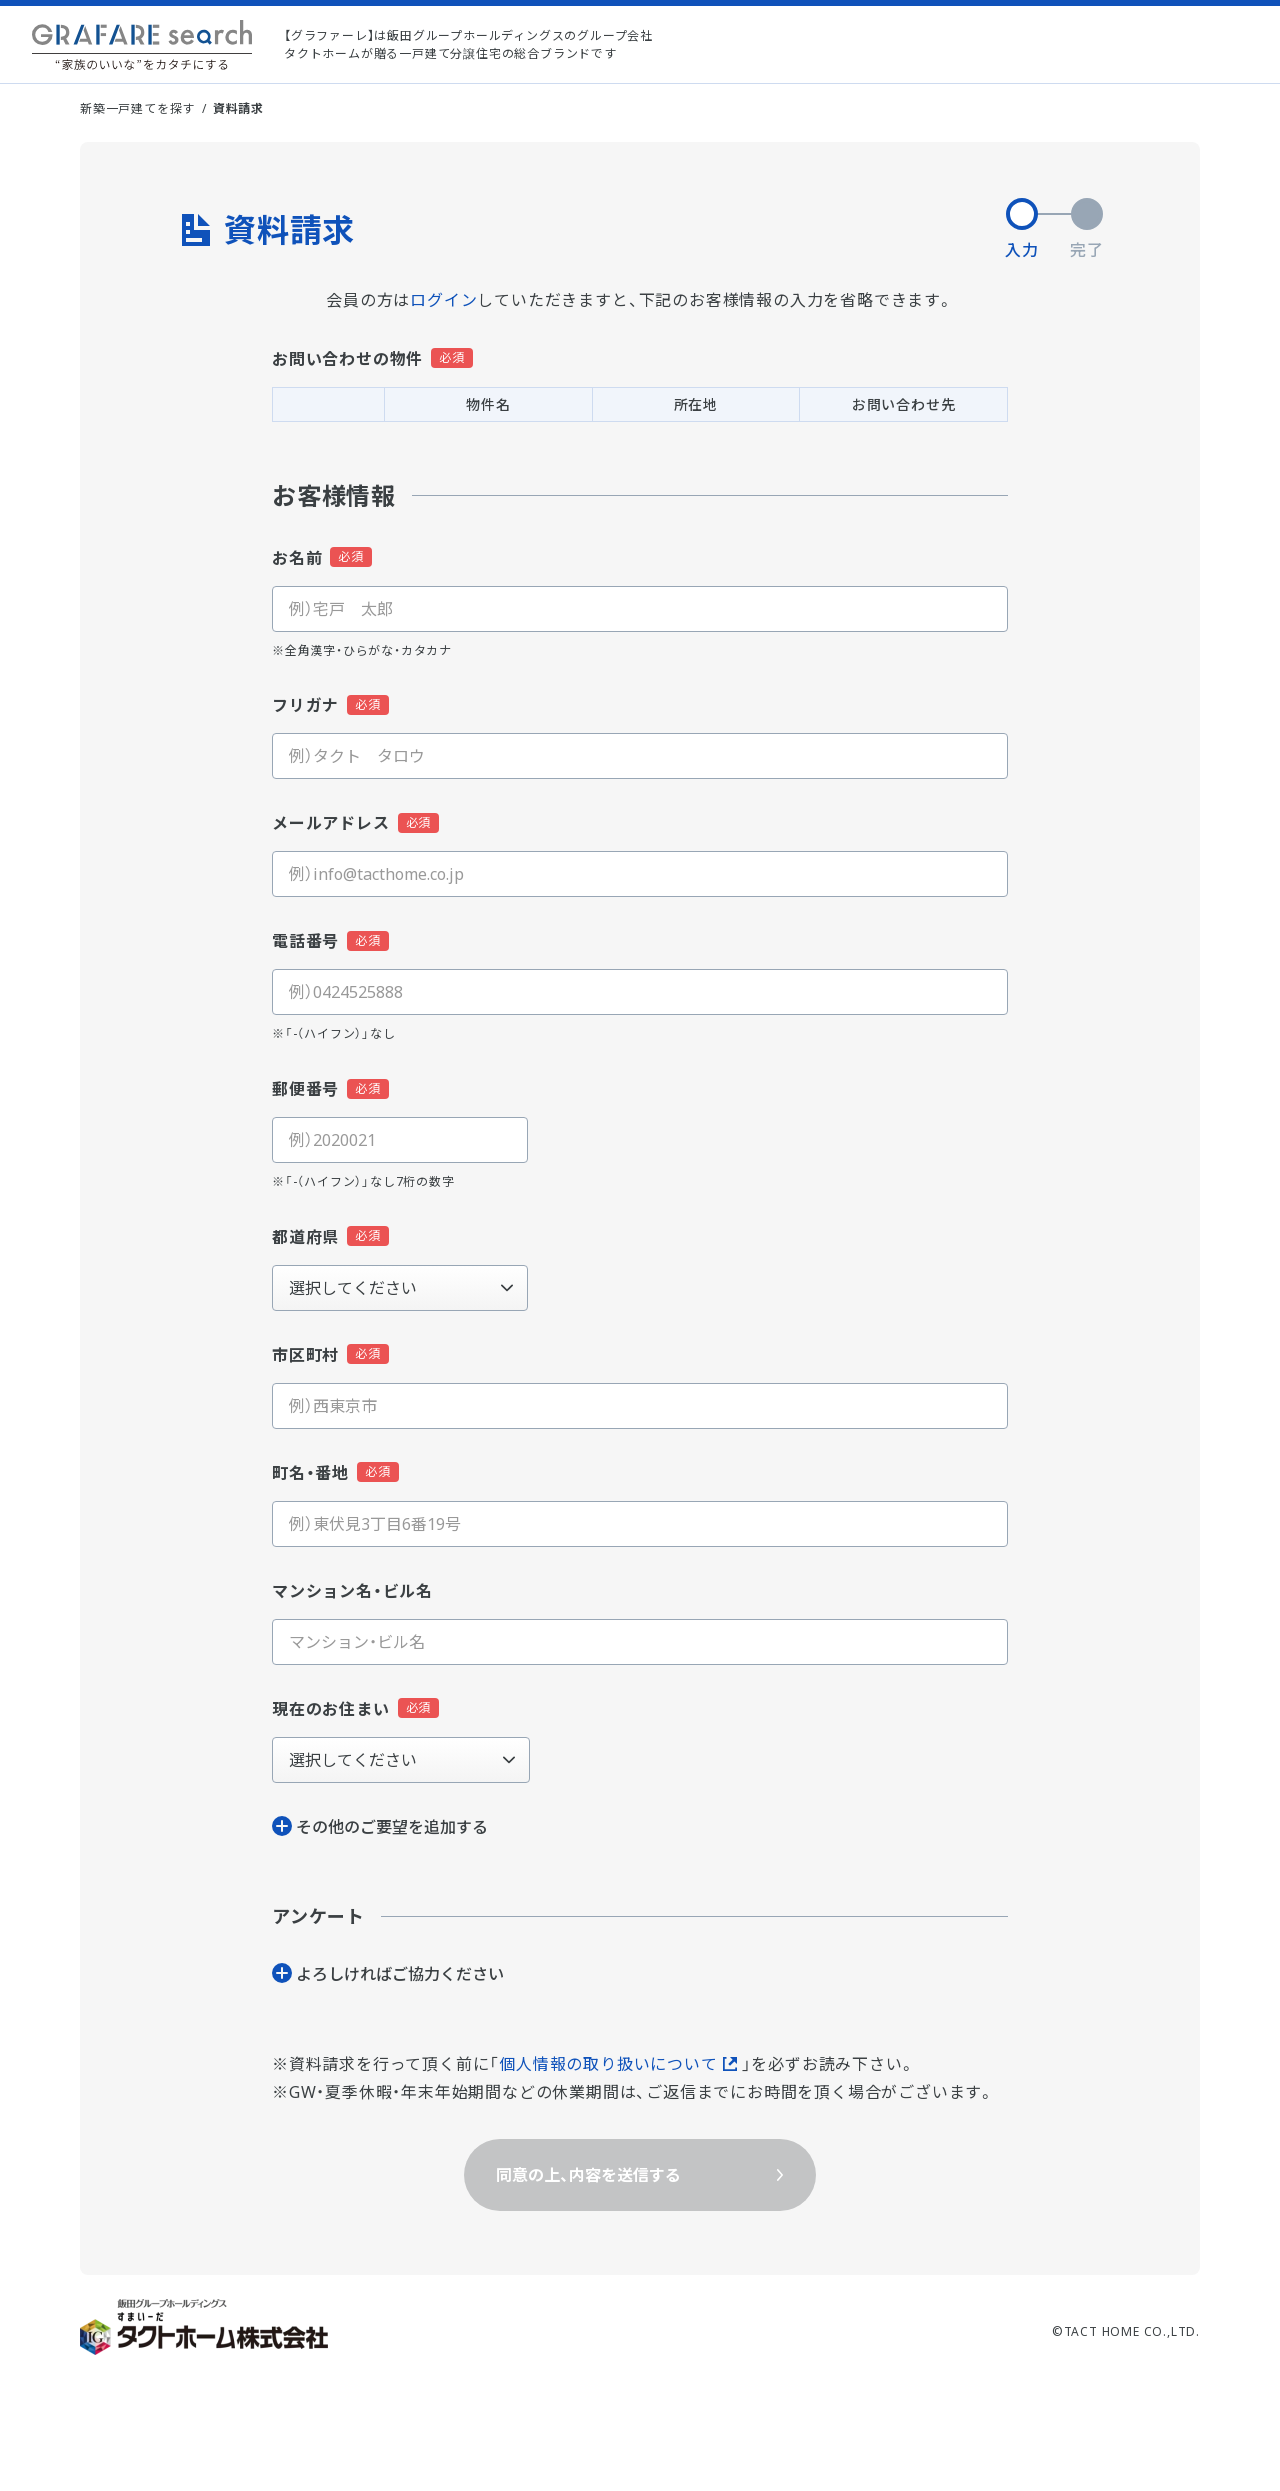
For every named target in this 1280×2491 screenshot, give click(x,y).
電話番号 (305, 941)
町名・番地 (310, 1473)
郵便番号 (305, 1089)
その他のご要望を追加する (392, 1827)
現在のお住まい (331, 1709)
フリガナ (305, 705)
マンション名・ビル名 (352, 1591)
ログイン (443, 300)
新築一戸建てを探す (137, 108)
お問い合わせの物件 (347, 359)
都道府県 (305, 1237)
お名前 (297, 558)
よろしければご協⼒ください (400, 1974)
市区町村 (305, 1355)
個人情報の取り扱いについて (608, 2064)
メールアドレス (331, 823)
